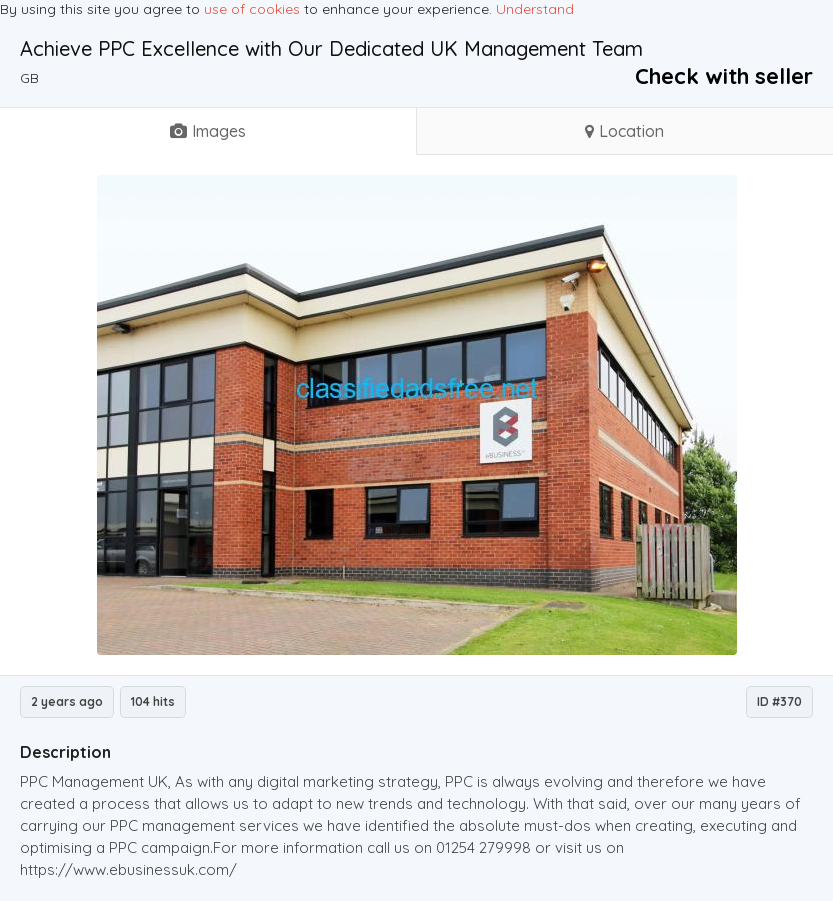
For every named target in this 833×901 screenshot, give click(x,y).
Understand (535, 9)
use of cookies (252, 9)
